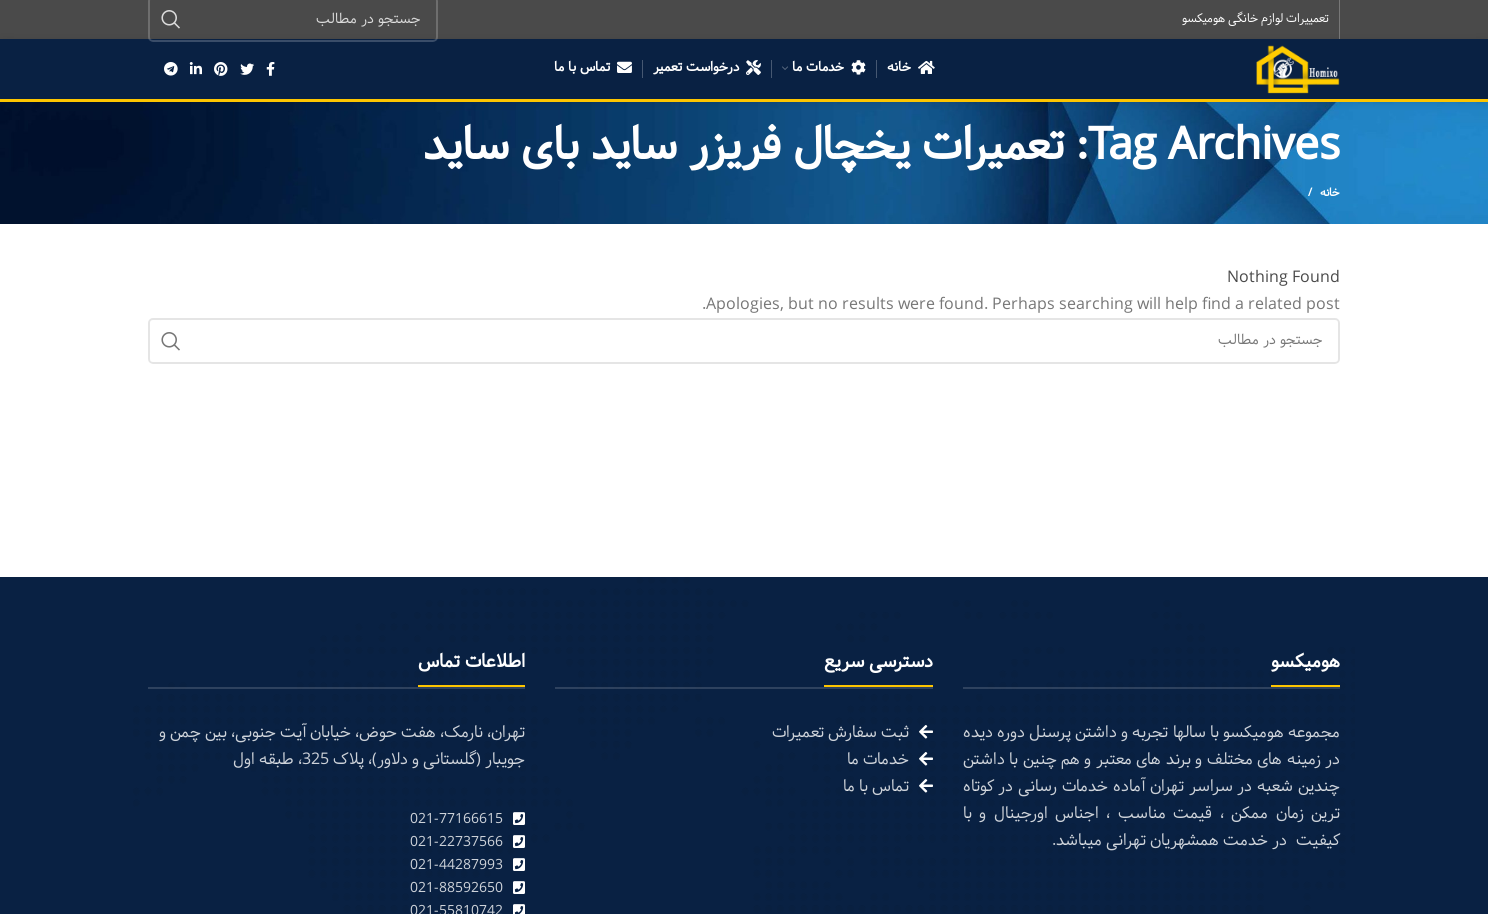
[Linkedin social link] (196, 70)
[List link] (336, 820)
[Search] (744, 342)
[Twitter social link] (247, 70)
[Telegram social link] (171, 70)
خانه (1330, 194)
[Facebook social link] (270, 70)
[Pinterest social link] (221, 70)
